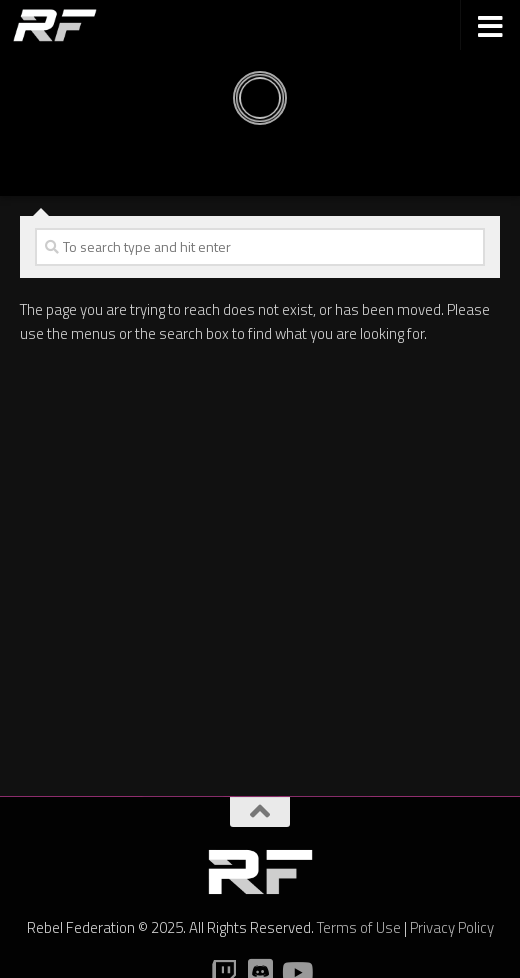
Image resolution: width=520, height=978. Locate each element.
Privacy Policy (452, 927)
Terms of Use (359, 927)
